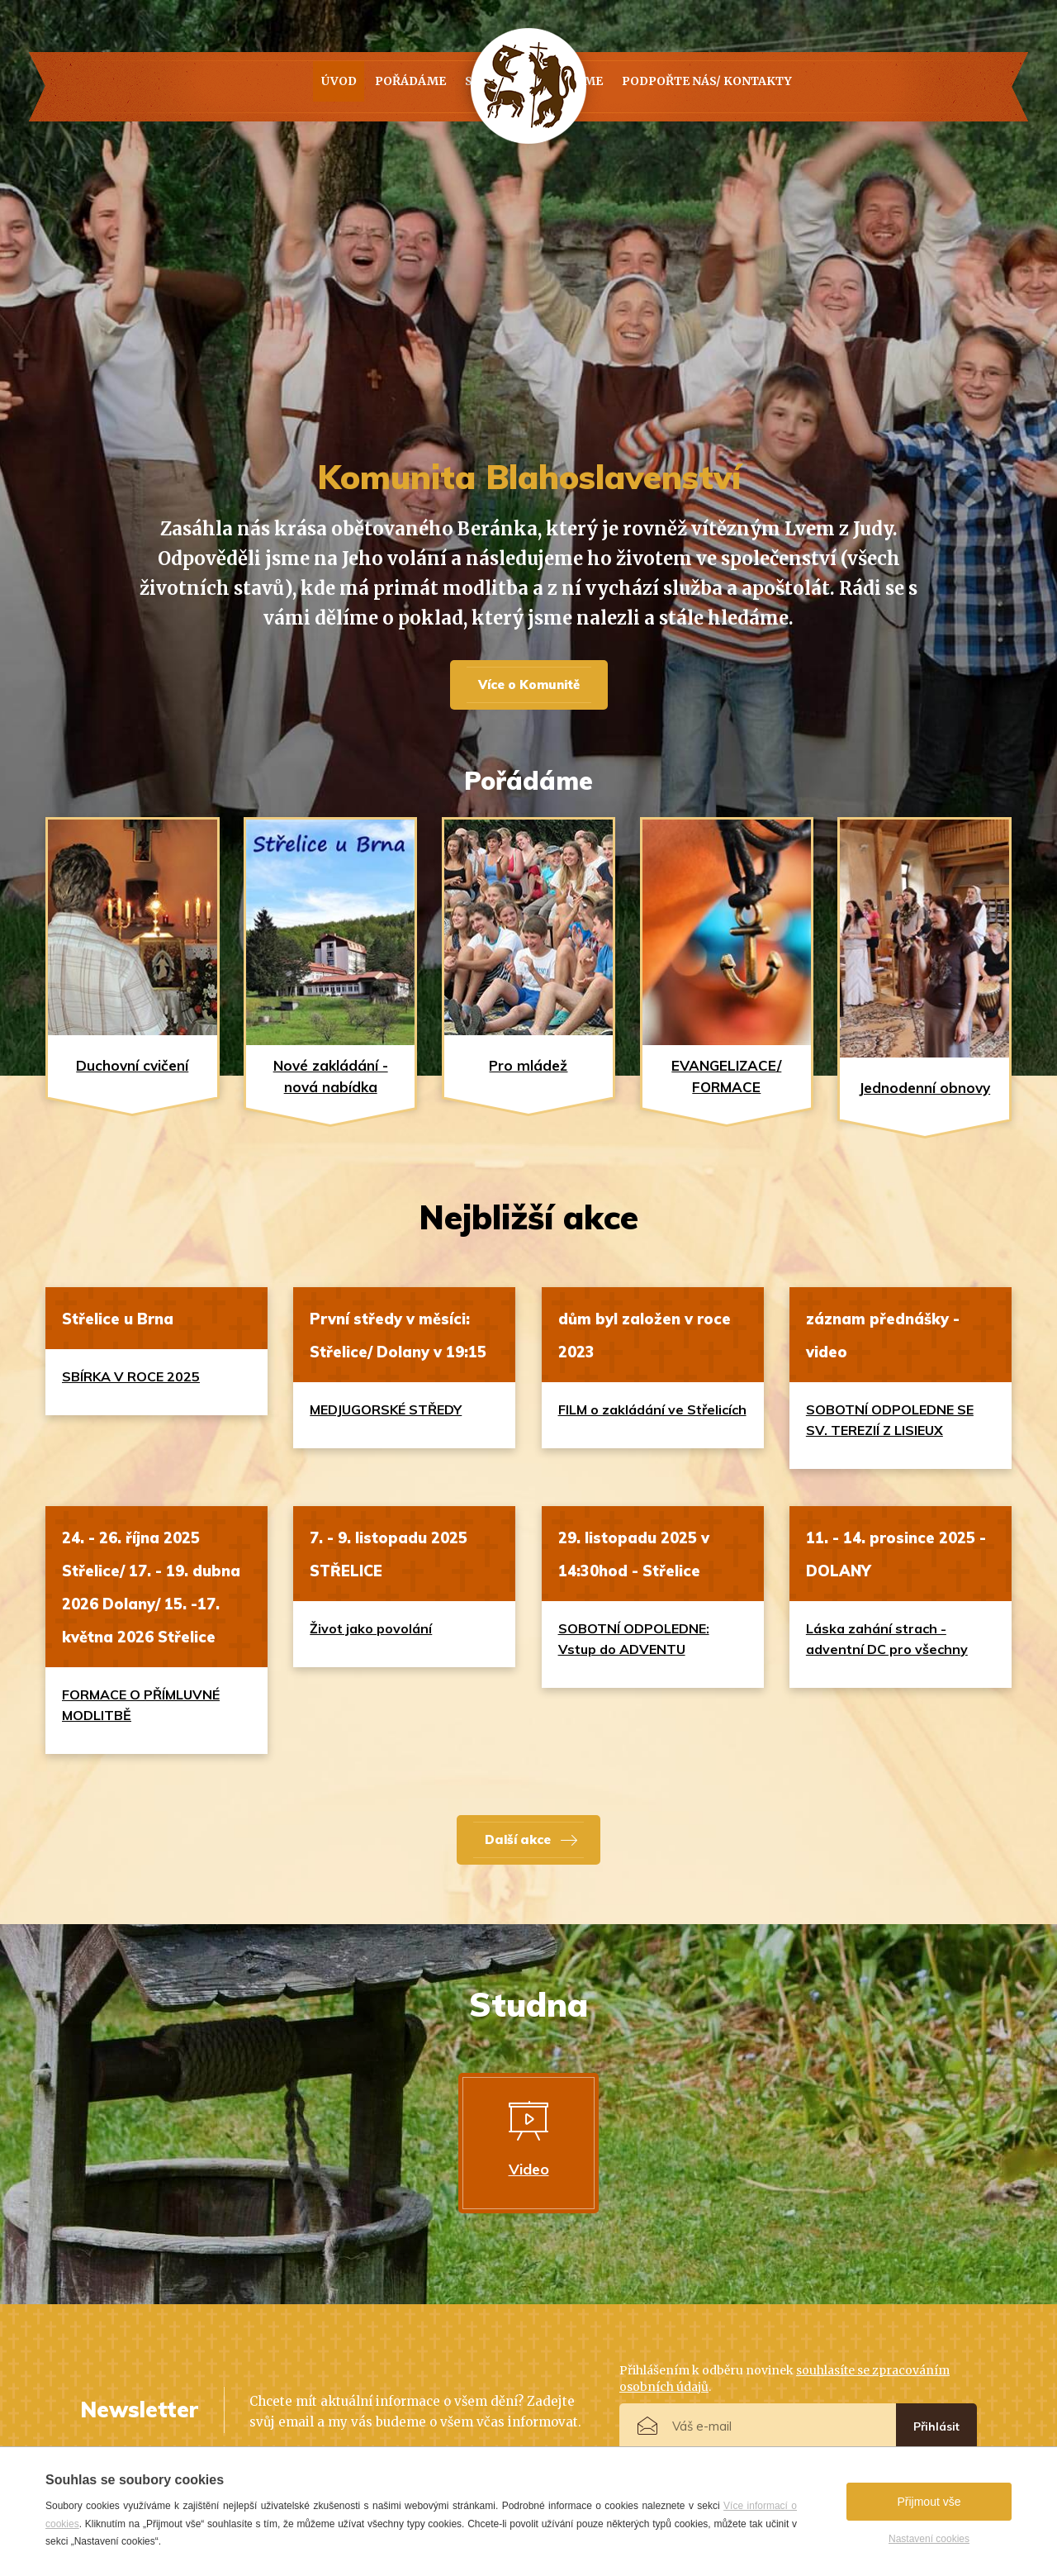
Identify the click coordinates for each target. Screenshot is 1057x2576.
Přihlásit (936, 2426)
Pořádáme (284, 86)
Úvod (178, 86)
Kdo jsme (662, 86)
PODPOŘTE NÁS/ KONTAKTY (832, 86)
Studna (400, 86)
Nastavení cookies (929, 2539)
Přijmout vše (928, 2501)
